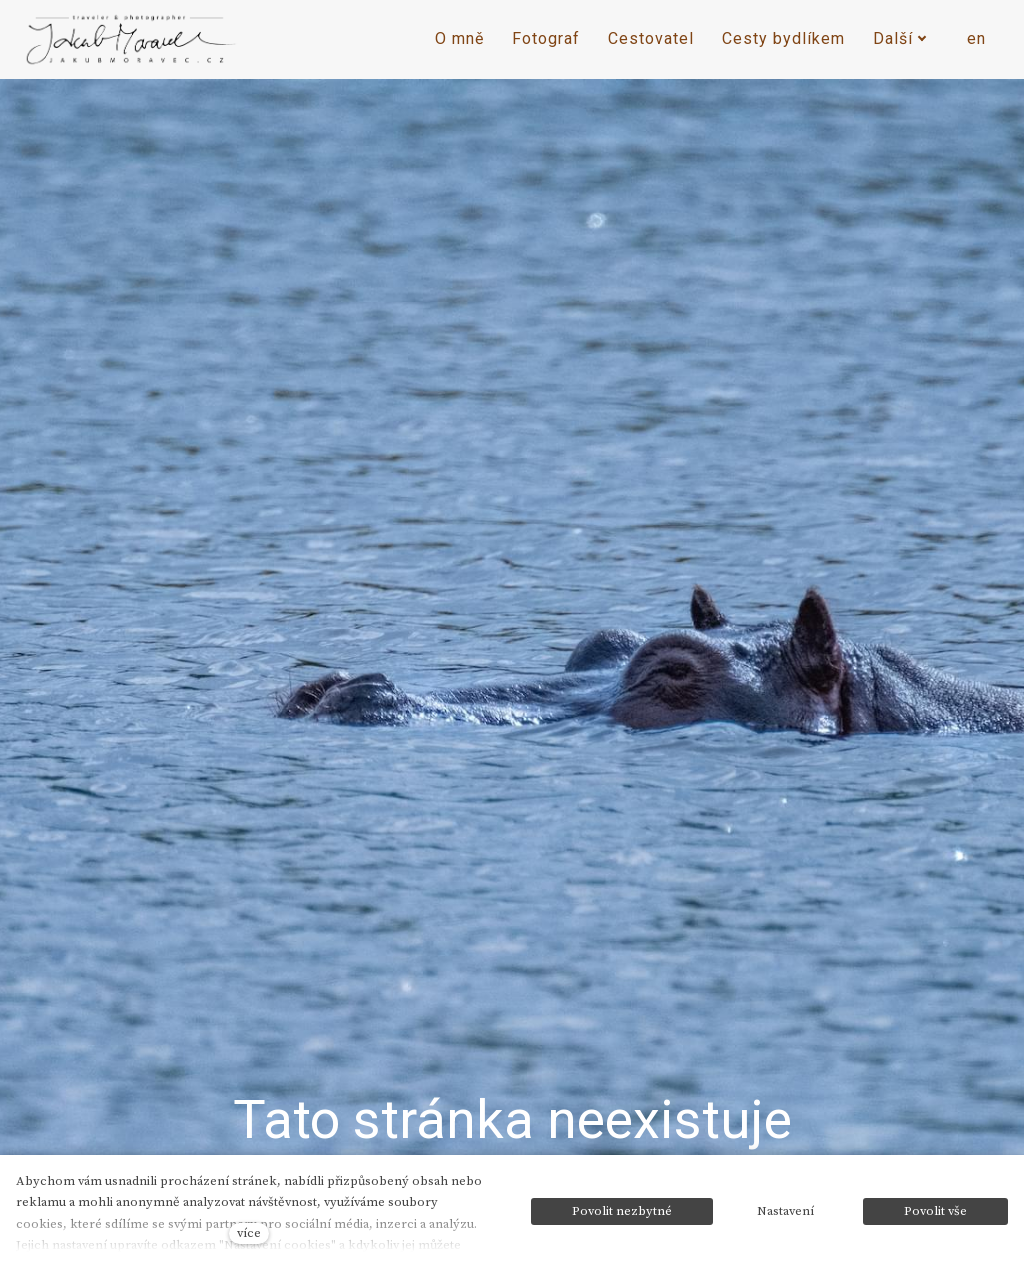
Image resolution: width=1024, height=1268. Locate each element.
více (249, 1233)
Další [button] (900, 38)
